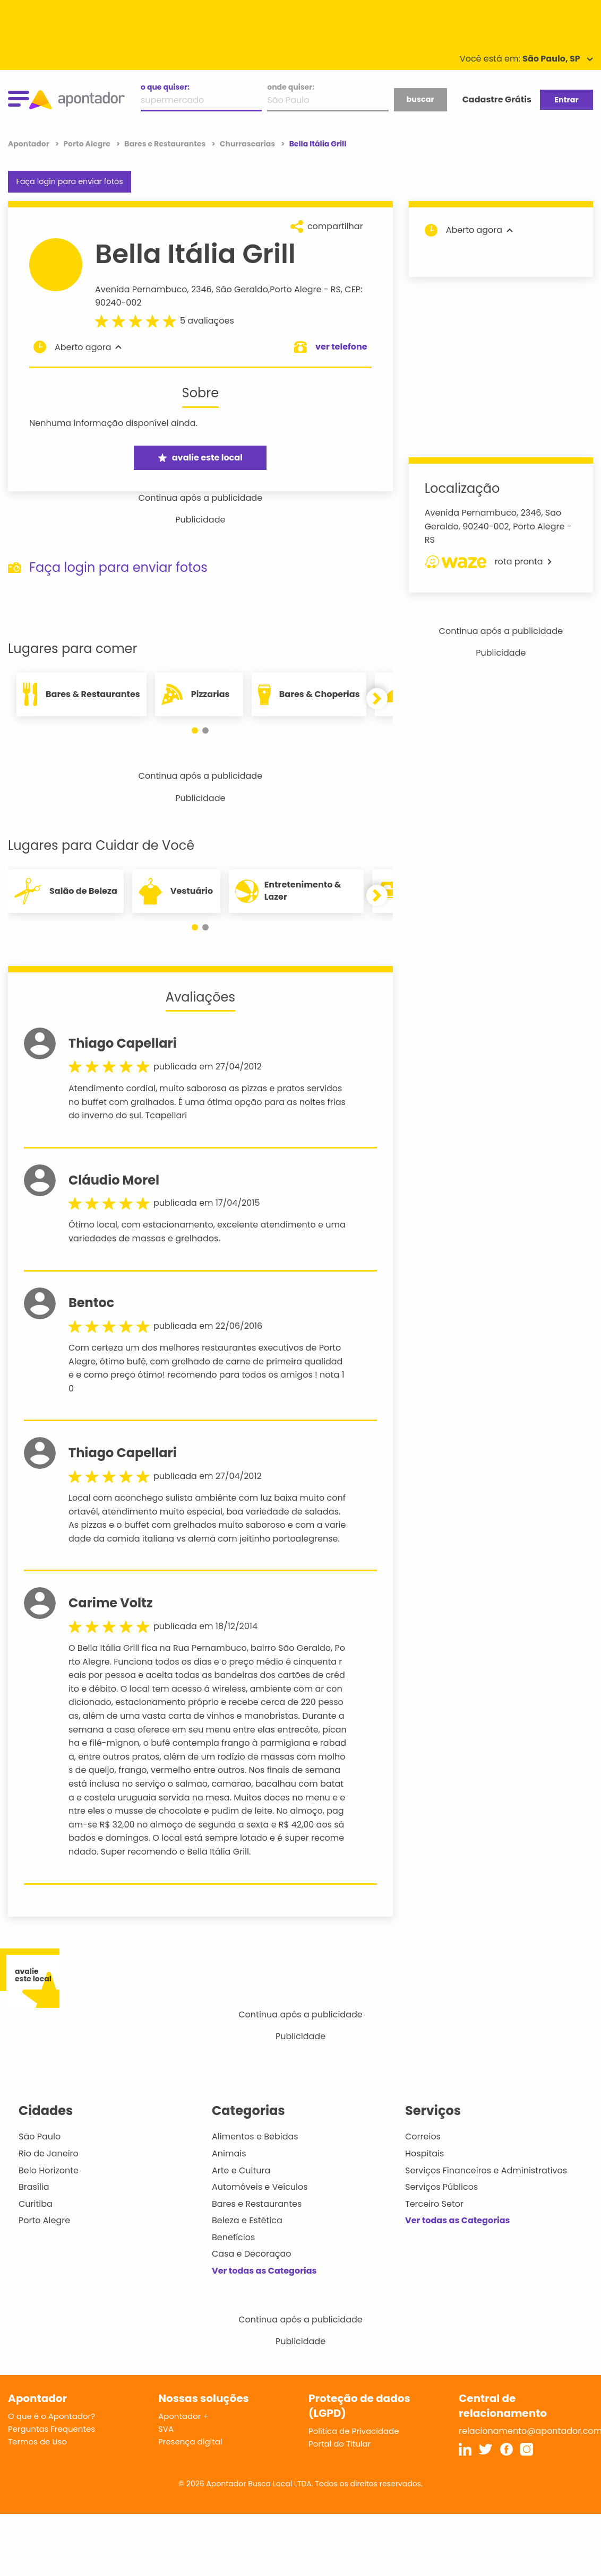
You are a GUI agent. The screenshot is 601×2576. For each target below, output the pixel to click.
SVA (166, 2428)
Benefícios (233, 2237)
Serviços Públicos (441, 2187)
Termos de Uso (37, 2441)
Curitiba (36, 2204)
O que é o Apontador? (51, 2416)
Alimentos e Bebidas (255, 2136)
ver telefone (341, 347)
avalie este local (200, 457)
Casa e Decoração (251, 2254)
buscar (420, 99)
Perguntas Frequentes (51, 2428)
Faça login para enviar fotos (69, 181)
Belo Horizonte (49, 2170)
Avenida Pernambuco (141, 289)
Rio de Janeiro (49, 2153)
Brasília (34, 2187)
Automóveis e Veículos (260, 2187)
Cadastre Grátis (496, 99)
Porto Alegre (295, 289)
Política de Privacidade (353, 2430)
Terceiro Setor (434, 2204)
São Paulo (40, 2136)
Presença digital (190, 2441)
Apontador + (183, 2416)
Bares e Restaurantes (257, 2204)
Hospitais (424, 2153)
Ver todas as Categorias (264, 2271)
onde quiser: (290, 87)
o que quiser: (165, 87)
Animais (229, 2153)
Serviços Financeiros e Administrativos (486, 2170)
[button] (195, 730)
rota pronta (488, 561)
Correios (423, 2136)
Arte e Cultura (241, 2170)
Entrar (566, 99)
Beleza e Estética (247, 2220)
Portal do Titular (339, 2443)
